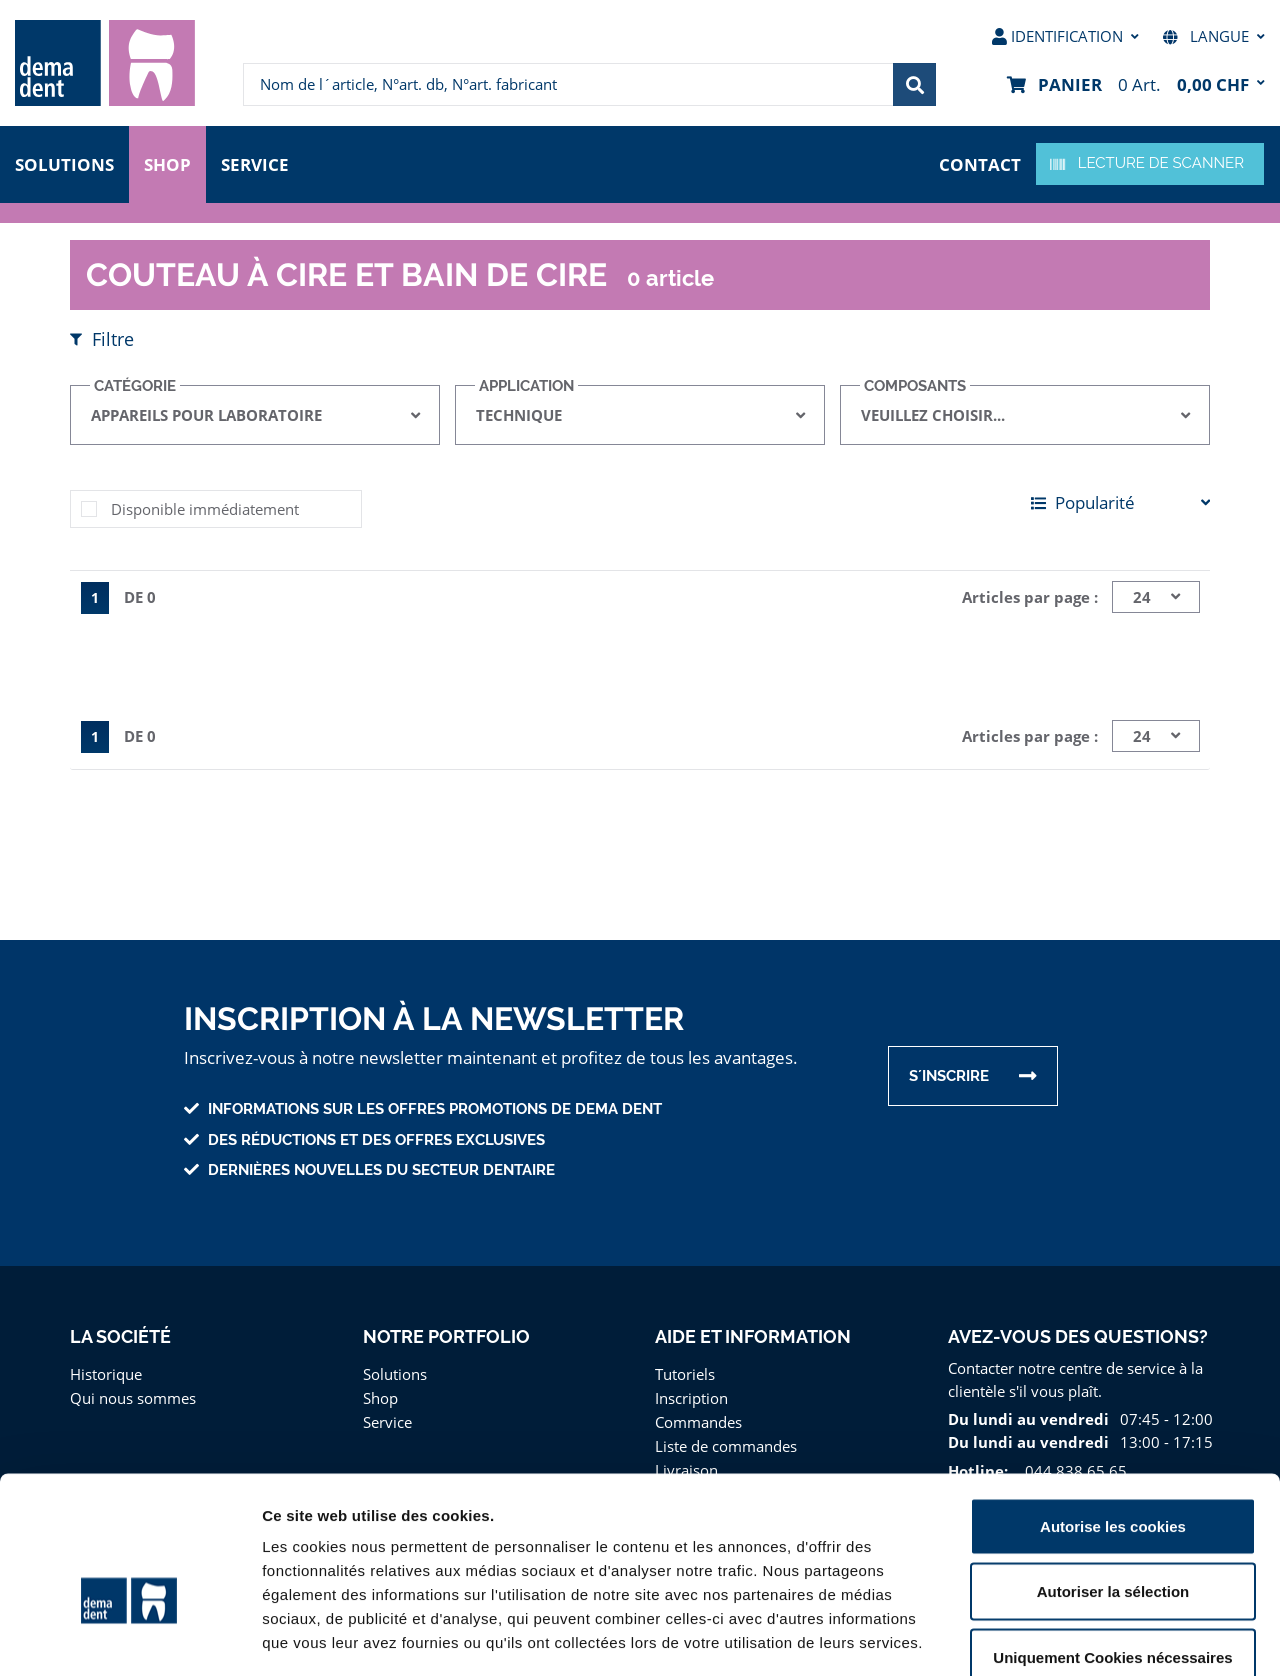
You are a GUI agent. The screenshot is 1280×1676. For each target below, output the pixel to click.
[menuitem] (105, 63)
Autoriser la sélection (1113, 1479)
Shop (168, 162)
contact (980, 162)
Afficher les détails (1101, 1636)
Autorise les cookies (1113, 1413)
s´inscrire (950, 1076)
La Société (120, 1336)
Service (259, 162)
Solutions (64, 162)
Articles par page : (1031, 596)
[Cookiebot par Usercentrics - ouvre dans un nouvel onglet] (129, 1637)
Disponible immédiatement (199, 508)
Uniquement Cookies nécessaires (1112, 1544)
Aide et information (753, 1336)
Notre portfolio (446, 1336)
